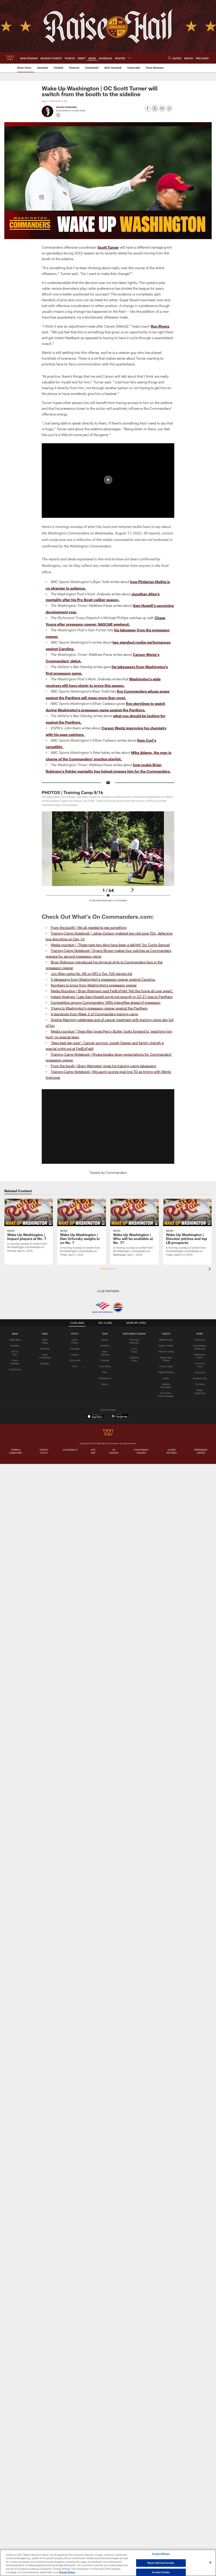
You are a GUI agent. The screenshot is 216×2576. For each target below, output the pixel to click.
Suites (166, 1378)
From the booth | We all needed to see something (89, 927)
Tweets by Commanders (108, 1172)
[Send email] (162, 110)
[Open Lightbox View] (108, 858)
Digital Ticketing (166, 1372)
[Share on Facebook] (148, 110)
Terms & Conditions (15, 1451)
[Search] (169, 57)
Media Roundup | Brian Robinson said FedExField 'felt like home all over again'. (112, 991)
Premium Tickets (166, 1351)
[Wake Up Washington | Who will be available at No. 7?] (134, 1230)
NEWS (15, 1333)
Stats (104, 1372)
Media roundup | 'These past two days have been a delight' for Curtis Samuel (110, 945)
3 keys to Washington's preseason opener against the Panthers (99, 1008)
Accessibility (70, 1449)
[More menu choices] (129, 58)
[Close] (210, 2562)
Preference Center (200, 1451)
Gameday (14, 1345)
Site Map (93, 1451)
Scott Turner (108, 247)
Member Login (166, 1339)
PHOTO (74, 1333)
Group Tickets (166, 1366)
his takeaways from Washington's (140, 666)
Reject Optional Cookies (160, 2562)
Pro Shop (199, 1384)
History (104, 1384)
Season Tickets (166, 1345)
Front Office (104, 1366)
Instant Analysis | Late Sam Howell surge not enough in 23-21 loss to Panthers (111, 996)
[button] (103, 1269)
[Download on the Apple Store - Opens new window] (95, 1416)
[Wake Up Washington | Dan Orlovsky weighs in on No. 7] (81, 1230)
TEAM (105, 1333)
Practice (75, 1354)
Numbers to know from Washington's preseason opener (94, 985)
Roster (105, 1339)
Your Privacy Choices (141, 1451)
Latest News (15, 1339)
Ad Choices (113, 1451)
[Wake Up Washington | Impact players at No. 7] (28, 1228)
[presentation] (210, 1269)
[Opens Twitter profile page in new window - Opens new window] (58, 115)
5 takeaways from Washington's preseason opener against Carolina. (103, 979)
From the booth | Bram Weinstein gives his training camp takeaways (103, 1066)
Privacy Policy (44, 1451)
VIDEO (45, 1333)
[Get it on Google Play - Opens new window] (120, 1417)
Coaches (105, 1360)
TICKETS (166, 1333)
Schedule (104, 1345)
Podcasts (44, 1363)
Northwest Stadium (134, 1333)
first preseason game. (64, 673)
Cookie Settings (172, 1451)
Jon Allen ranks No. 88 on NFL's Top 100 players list (91, 973)
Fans (74, 1366)
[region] (108, 2563)
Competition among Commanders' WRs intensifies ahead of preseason (105, 1002)
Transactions (105, 1378)
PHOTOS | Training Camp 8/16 (72, 792)
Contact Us (199, 1339)
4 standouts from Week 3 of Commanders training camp (94, 1014)
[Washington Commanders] (108, 1433)
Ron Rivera (160, 326)
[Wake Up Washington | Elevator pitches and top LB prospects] (187, 1230)
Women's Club (200, 1378)
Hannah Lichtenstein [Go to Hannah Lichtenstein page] (66, 107)
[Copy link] (169, 109)
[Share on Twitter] (155, 110)
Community (15, 1369)
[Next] (132, 890)
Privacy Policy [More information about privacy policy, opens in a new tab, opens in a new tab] (67, 2572)
